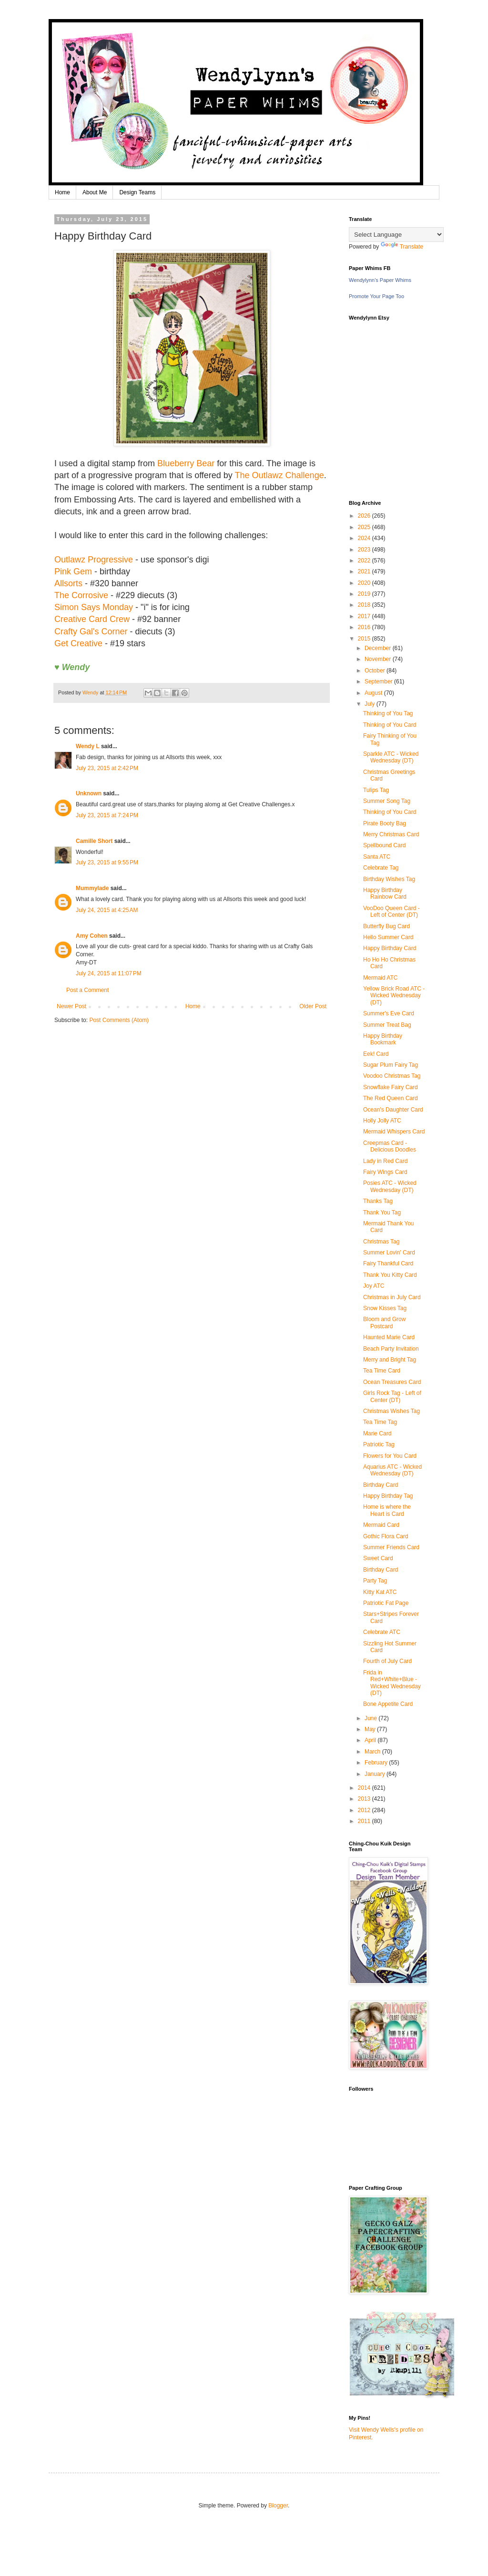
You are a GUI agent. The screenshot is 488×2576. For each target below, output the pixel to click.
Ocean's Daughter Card (393, 1109)
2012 (365, 1810)
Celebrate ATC (381, 1632)
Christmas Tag (381, 1241)
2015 (365, 638)
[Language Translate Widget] (396, 234)
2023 (365, 549)
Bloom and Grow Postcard (384, 1322)
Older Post (312, 1006)
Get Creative (78, 643)
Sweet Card (378, 1558)
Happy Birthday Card (389, 948)
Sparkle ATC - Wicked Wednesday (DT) (390, 757)
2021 (365, 571)
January (375, 1774)
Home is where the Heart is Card (387, 1510)
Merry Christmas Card (391, 834)
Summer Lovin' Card (389, 1252)
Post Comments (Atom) (119, 1020)
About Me (94, 192)
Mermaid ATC (380, 977)
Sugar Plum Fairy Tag (390, 1065)
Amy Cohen (92, 935)
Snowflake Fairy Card (390, 1087)
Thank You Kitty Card (390, 1275)
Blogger (278, 2505)
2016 (365, 627)
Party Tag (375, 1580)
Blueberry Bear (185, 463)
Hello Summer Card (388, 937)
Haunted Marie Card (389, 1337)
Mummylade (92, 888)
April (371, 1740)
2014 (365, 1787)
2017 (365, 616)
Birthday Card (380, 1485)
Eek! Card (375, 1054)
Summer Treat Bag (387, 1025)
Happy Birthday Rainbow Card (385, 893)
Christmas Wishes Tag (391, 1411)
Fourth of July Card (387, 1661)
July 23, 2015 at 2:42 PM (107, 768)
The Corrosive (81, 595)
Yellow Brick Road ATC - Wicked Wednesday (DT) (394, 995)
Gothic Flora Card (385, 1536)
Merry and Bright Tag (389, 1359)
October (375, 670)
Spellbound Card (384, 845)
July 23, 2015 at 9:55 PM (107, 862)
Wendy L (88, 746)
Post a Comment (87, 990)
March (373, 1751)
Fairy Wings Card (385, 1172)
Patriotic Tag (379, 1444)
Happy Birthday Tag (388, 1496)
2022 (365, 560)
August (374, 693)
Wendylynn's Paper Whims (380, 280)
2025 (365, 527)
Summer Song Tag (386, 801)
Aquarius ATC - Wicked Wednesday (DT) (392, 1470)
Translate (402, 246)
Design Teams (137, 192)
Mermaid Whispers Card (394, 1131)
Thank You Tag (382, 1212)
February (377, 1762)
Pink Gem (73, 571)
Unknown (89, 793)
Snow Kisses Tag (385, 1308)
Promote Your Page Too (376, 296)
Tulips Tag (376, 790)
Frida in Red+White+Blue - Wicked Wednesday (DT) (392, 1682)
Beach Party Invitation (391, 1348)
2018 (365, 604)
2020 (365, 583)
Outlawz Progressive (93, 559)
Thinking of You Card (389, 725)
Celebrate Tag (381, 867)
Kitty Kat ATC (379, 1592)
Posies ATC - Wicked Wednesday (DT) (390, 1186)
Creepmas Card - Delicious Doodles (389, 1146)
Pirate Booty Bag (384, 823)
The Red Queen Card (390, 1098)
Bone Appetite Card (388, 1704)
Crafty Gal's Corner (90, 631)
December (379, 648)
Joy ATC (373, 1286)
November (379, 659)
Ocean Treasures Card (392, 1382)
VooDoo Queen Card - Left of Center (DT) (391, 911)
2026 (365, 515)
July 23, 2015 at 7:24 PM (107, 815)
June (371, 1718)
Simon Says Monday (93, 607)
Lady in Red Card (385, 1161)
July (370, 704)
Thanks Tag (378, 1201)
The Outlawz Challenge (279, 475)
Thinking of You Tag (388, 713)
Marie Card (377, 1433)
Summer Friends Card (391, 1547)
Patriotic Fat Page (385, 1603)
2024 (365, 538)
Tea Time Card (381, 1370)
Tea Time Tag (380, 1422)
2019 (365, 594)
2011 (365, 1821)
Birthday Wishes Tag (389, 879)
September (379, 681)
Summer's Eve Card (388, 1013)
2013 (365, 1798)
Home (62, 192)
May (371, 1729)
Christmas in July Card (392, 1297)
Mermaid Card (381, 1525)
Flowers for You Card (390, 1456)
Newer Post (71, 1006)
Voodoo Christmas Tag (392, 1075)
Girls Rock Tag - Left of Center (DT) (392, 1396)
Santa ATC (376, 856)
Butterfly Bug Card (386, 926)
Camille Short (94, 841)
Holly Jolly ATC (382, 1120)
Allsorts (68, 583)
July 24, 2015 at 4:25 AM (107, 910)
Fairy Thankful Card (388, 1263)
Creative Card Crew (92, 619)
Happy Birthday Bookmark (382, 1039)
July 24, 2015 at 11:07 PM (109, 973)
